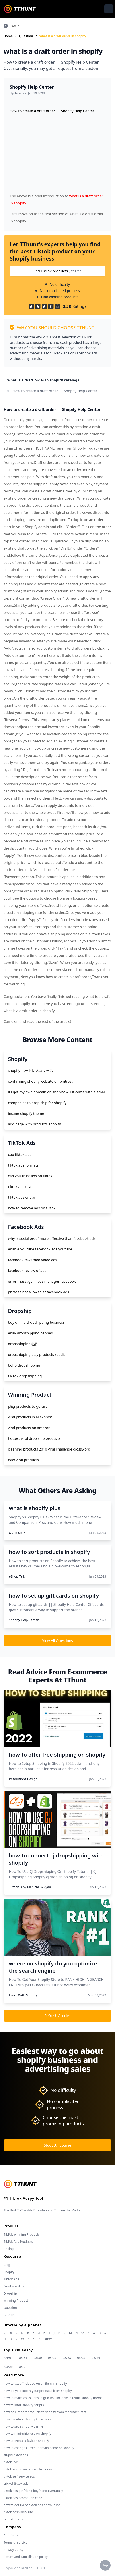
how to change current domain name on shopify (39, 2448)
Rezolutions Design (23, 1779)
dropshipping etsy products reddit (36, 1354)
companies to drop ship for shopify (37, 1102)
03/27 (81, 2357)
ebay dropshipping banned (30, 1333)
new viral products (23, 1459)
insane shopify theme (26, 1113)
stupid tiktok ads (16, 2455)
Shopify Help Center (32, 87)
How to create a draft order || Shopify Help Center (55, 390)
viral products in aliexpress (30, 1417)
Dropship (10, 2293)
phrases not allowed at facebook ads (38, 1292)
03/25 (8, 2366)
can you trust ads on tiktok (30, 1175)
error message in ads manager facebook (42, 1281)
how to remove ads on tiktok (31, 1208)
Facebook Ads (14, 2286)
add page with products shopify (34, 1124)
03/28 (67, 2357)
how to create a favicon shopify (26, 2440)
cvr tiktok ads (13, 2519)
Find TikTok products (57, 271)
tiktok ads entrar (22, 1197)
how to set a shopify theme (23, 2426)
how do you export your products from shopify (38, 2390)
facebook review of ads (27, 1270)
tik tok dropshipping (25, 1375)
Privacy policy (13, 2549)
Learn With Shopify (23, 1995)
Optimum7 (17, 1532)
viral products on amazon (29, 1427)
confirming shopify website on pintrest (40, 1081)
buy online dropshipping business (36, 1322)
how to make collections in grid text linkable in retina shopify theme (53, 2398)
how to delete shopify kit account (28, 2419)
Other (48, 2339)
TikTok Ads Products (18, 2241)
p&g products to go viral (28, 1406)
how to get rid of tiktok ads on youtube (32, 2505)
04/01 (8, 2357)
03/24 (23, 2366)
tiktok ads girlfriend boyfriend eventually (33, 2490)
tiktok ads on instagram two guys (28, 2469)
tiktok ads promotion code (23, 2498)
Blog (7, 2265)
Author (9, 2315)
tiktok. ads (11, 2462)
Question (26, 36)
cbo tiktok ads (19, 1154)
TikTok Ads (11, 2279)
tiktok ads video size (18, 2512)
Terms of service (15, 2542)
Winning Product (16, 2300)
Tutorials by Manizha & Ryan (30, 1887)
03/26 (96, 2357)
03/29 (52, 2357)
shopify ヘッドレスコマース (30, 1070)
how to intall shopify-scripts (24, 2405)
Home (8, 36)
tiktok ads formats (23, 1165)
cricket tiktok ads (16, 2483)
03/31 (23, 2357)
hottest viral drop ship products (34, 1438)
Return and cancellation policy (26, 2557)
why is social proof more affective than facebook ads (52, 1238)
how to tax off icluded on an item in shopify (35, 2383)
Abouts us (11, 2535)
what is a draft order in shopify (62, 36)
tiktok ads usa (19, 1186)
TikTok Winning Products (22, 2234)
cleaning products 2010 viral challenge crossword (49, 1449)
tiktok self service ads (19, 2476)
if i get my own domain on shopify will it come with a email (57, 1092)
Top (105, 2565)
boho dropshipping (24, 1365)
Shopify (9, 2272)
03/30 (38, 2357)
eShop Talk (17, 1576)
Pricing (9, 2249)
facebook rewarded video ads (32, 1259)
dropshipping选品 (23, 1343)
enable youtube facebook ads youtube (40, 1249)
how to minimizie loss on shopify (27, 2433)
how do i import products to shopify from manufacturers (45, 2412)
